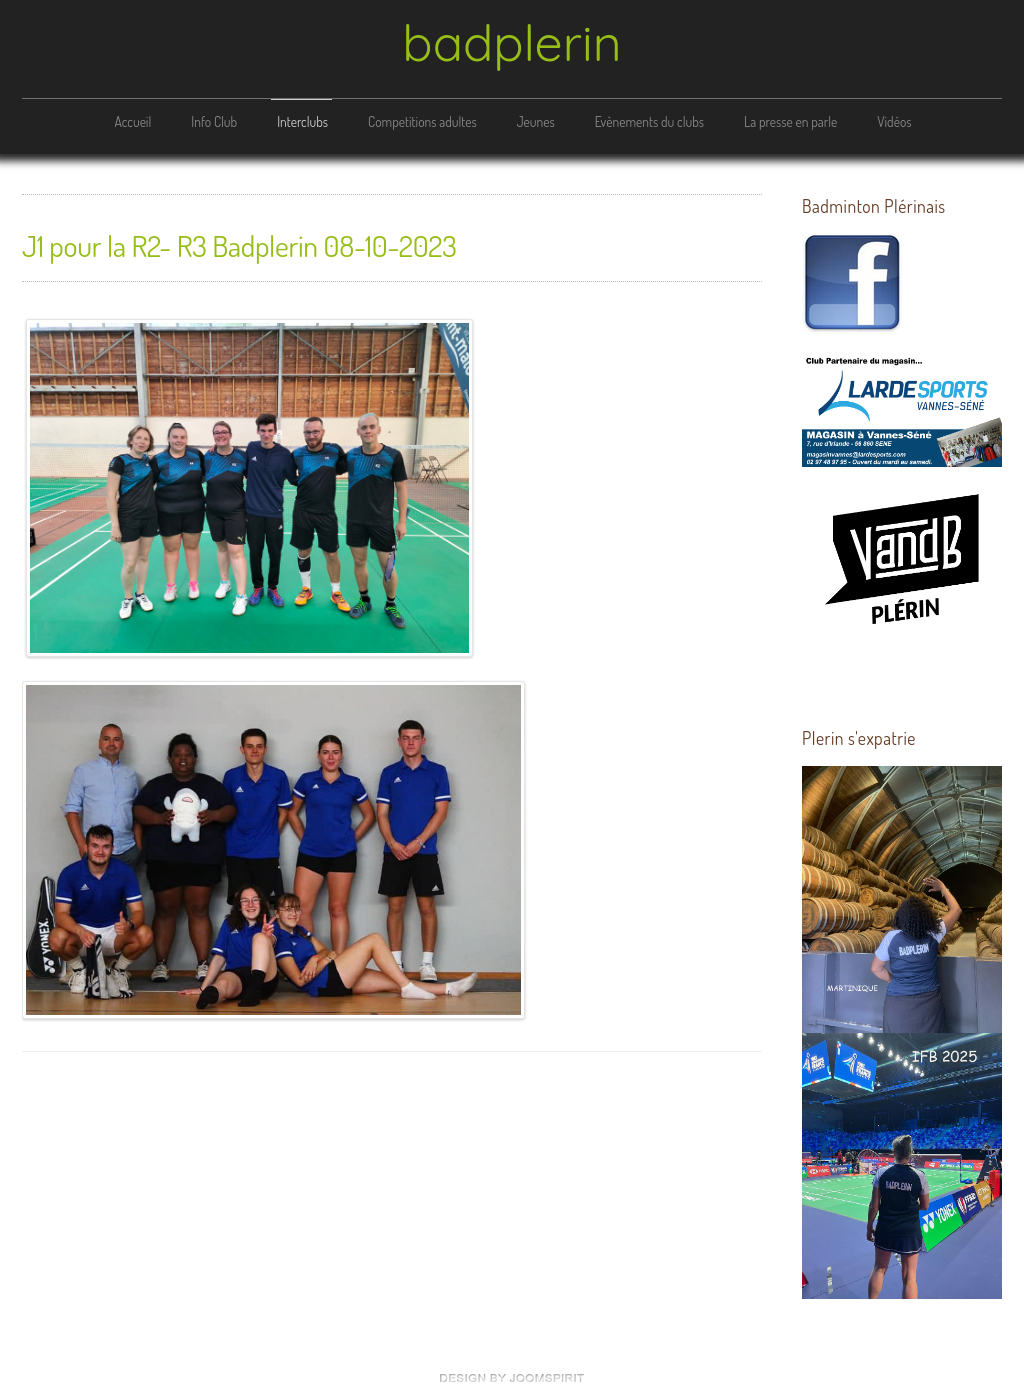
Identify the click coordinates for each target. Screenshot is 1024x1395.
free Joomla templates (512, 1378)
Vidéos (894, 121)
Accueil (132, 121)
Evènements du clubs (649, 121)
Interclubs (302, 121)
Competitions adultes (422, 121)
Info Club (214, 121)
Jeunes (536, 121)
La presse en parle (790, 121)
